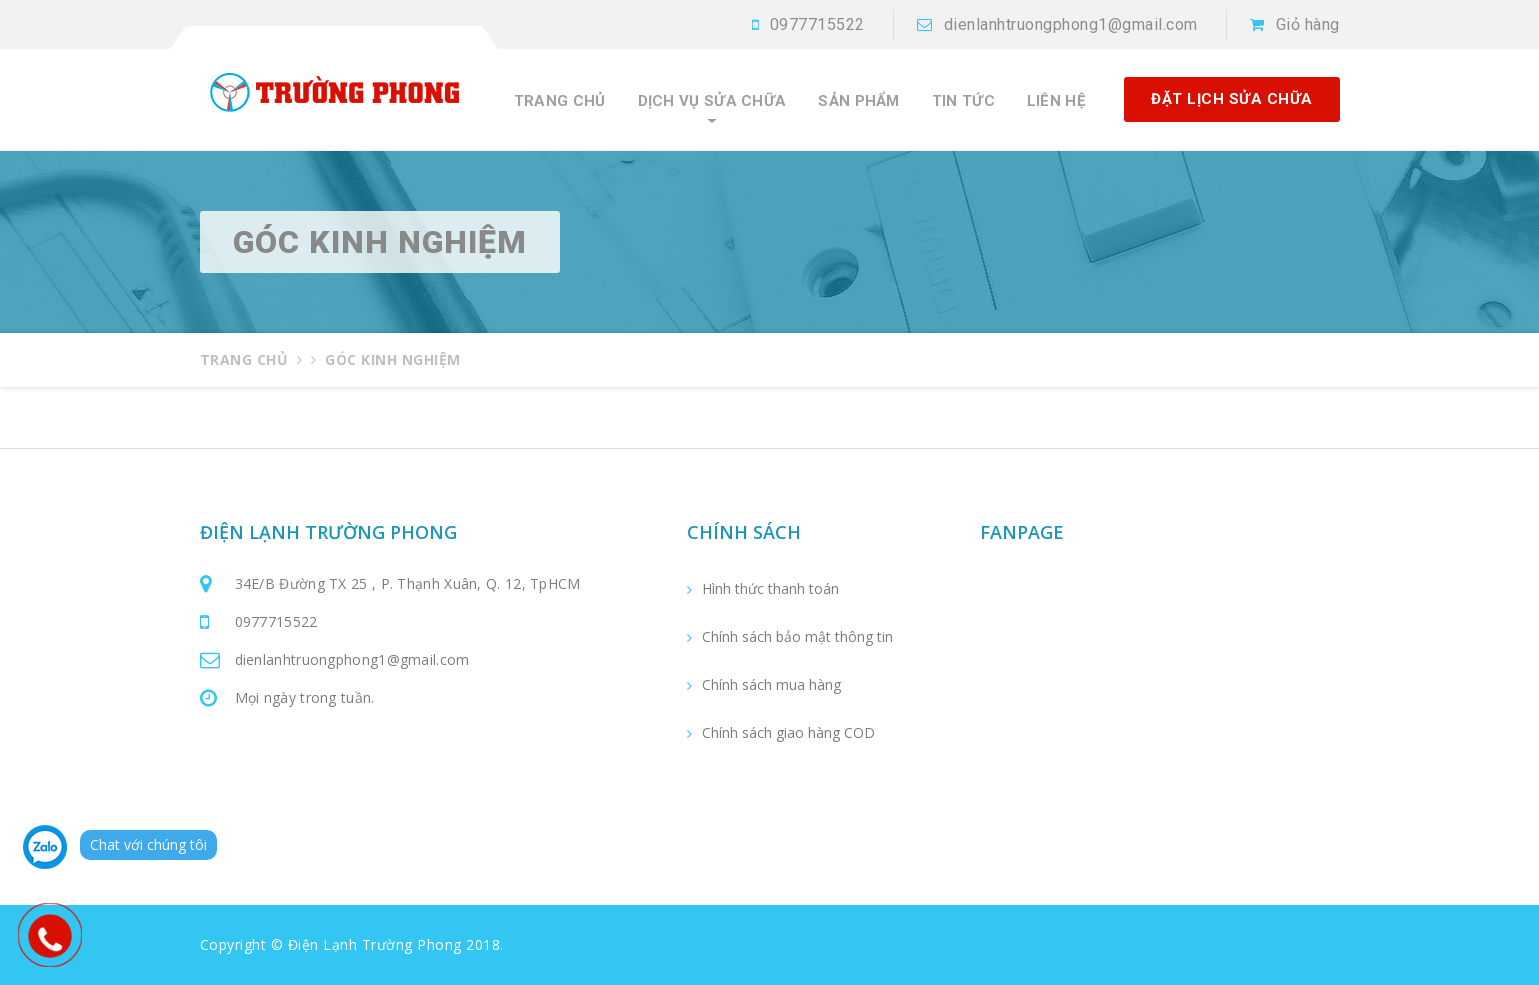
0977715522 (817, 24)
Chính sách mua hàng (771, 685)
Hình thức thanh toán (770, 589)
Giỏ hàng (1308, 24)
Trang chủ (560, 101)
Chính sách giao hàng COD (788, 733)
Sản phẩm (858, 101)
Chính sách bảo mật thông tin (797, 637)
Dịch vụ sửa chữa (712, 101)
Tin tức (963, 101)
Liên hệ (1056, 101)
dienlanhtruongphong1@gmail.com (1071, 24)
